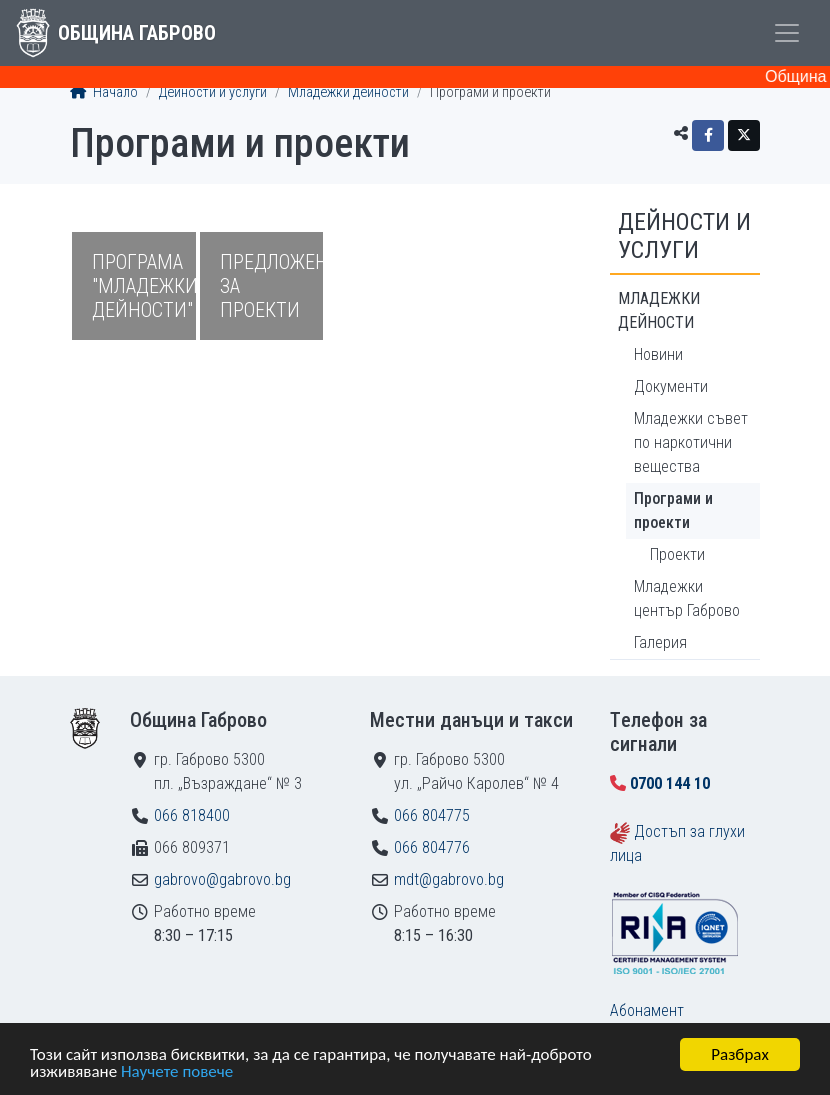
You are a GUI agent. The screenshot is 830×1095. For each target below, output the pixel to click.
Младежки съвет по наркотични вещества (691, 442)
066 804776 (432, 847)
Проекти (677, 554)
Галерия (660, 642)
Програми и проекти (673, 510)
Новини (658, 354)
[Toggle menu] (787, 33)
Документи (671, 386)
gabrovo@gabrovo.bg (222, 879)
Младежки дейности (348, 92)
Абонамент (647, 1010)
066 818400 (192, 815)
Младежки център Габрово (687, 598)
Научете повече (177, 1072)
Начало (104, 92)
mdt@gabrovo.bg (449, 879)
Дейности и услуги (213, 92)
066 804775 (432, 815)
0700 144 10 (670, 783)
